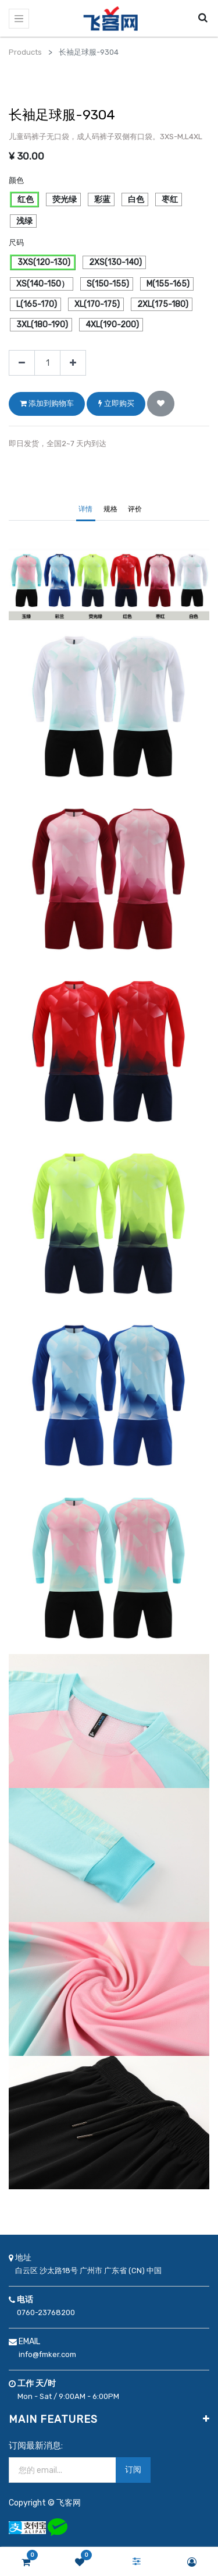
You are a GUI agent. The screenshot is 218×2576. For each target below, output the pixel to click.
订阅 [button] (133, 2470)
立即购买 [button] (116, 403)
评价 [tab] (135, 509)
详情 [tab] (85, 509)
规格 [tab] (110, 509)
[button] (160, 403)
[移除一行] (22, 363)
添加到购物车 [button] (47, 403)
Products (25, 52)
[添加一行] (73, 363)
